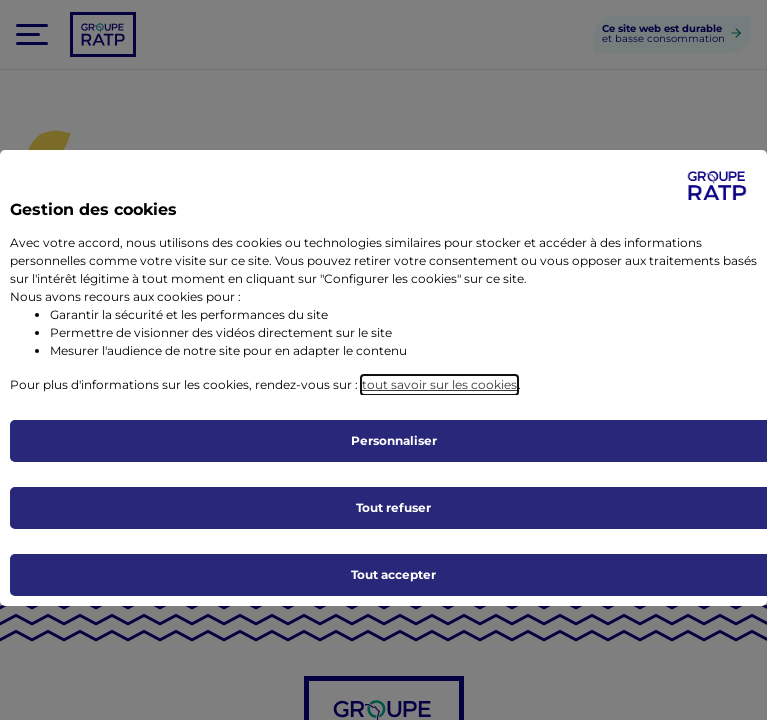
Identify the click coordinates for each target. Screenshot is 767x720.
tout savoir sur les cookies (439, 384)
